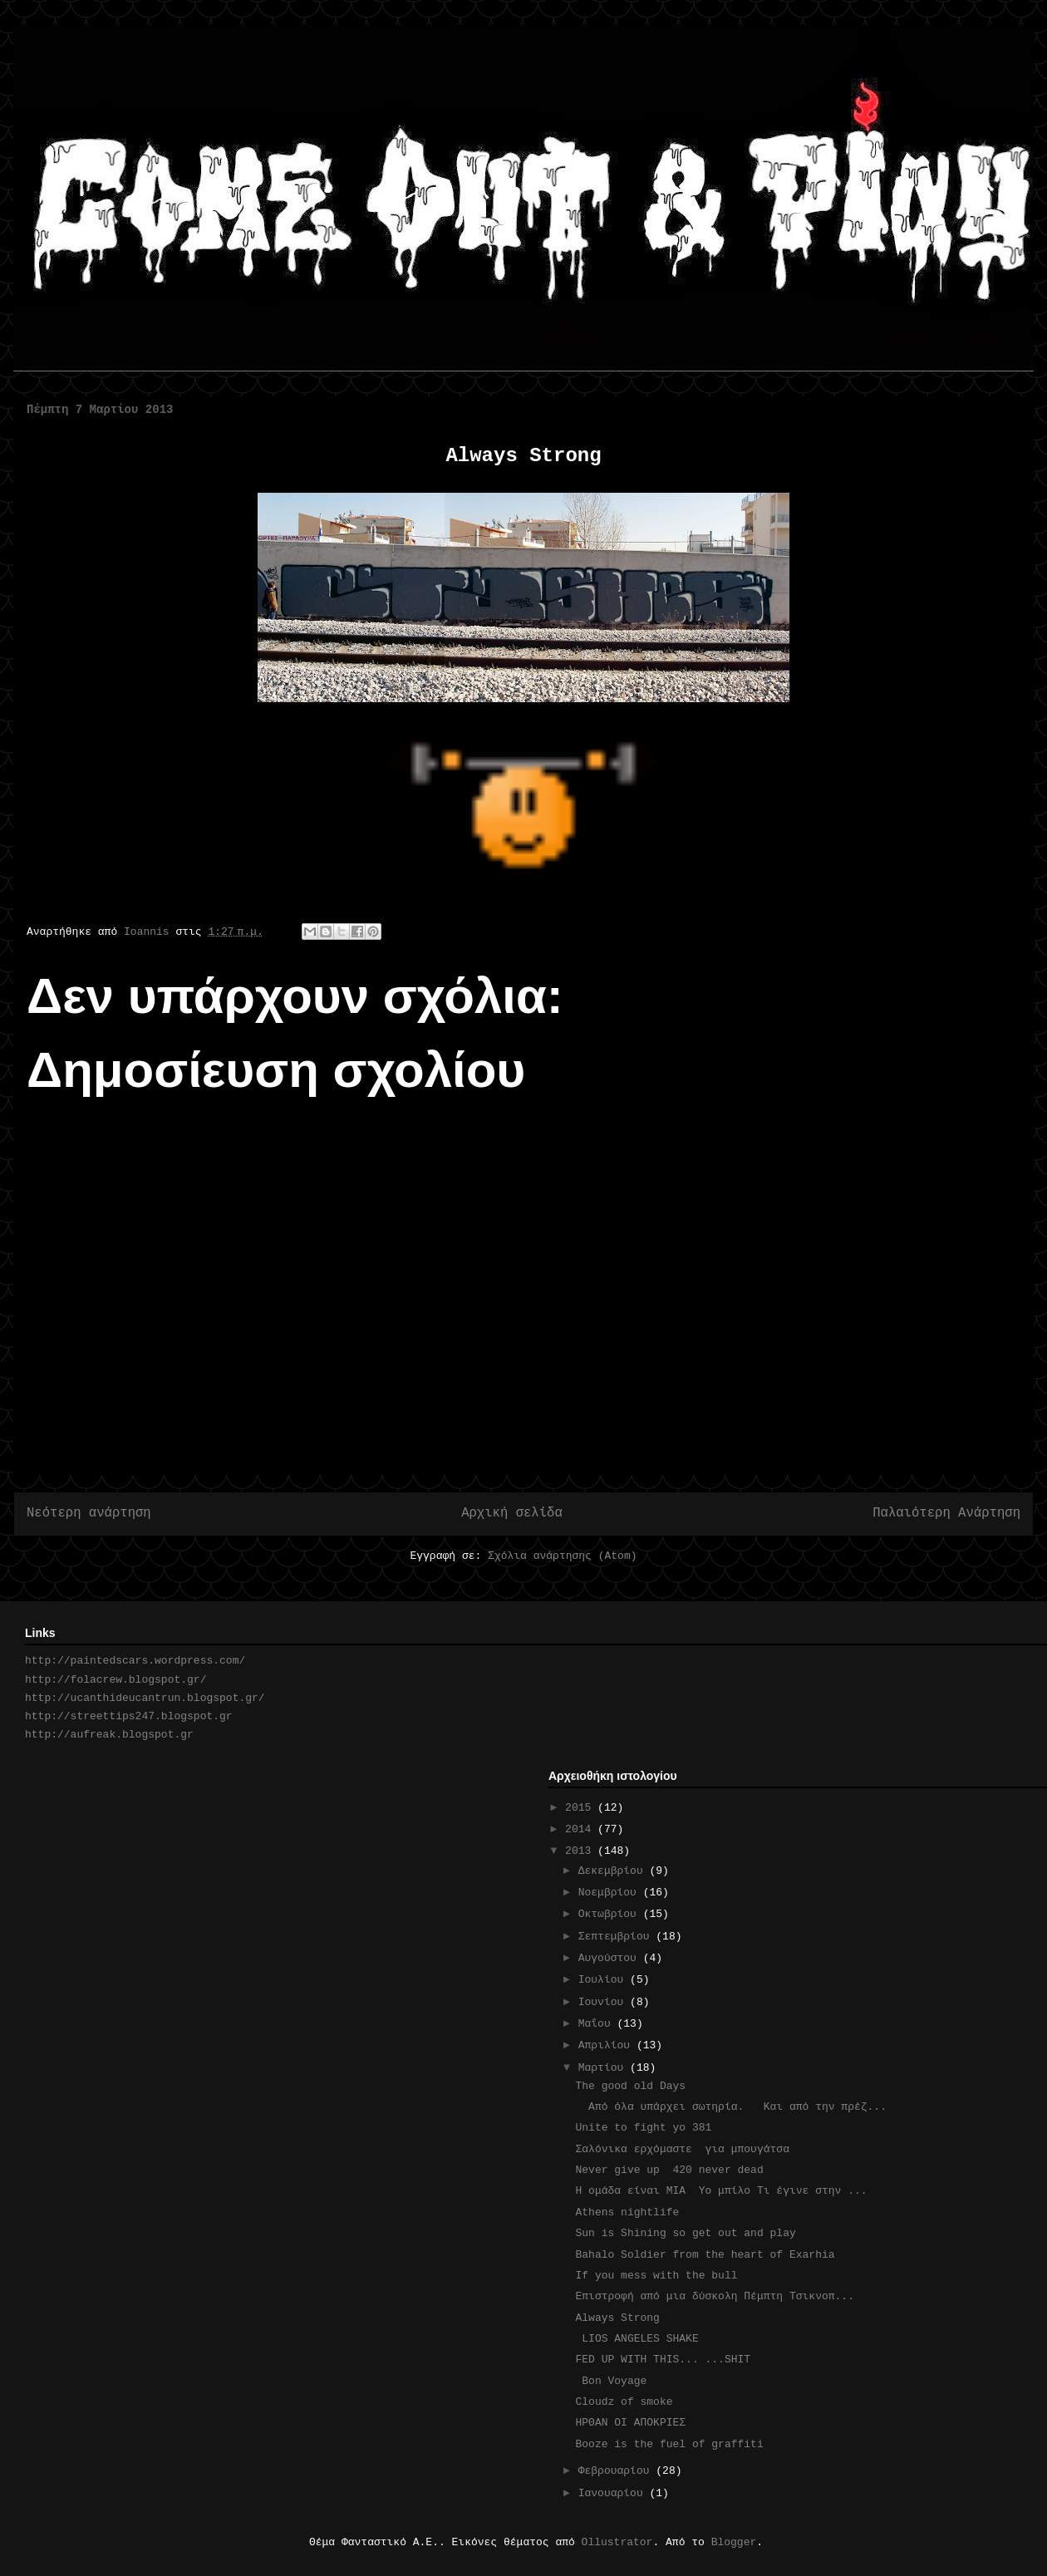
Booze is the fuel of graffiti (685, 2444)
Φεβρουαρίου (617, 2471)
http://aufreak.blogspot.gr (109, 1734)
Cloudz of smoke (623, 2402)
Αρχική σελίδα (512, 1513)
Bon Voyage (610, 2381)
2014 (581, 1829)
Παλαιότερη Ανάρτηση (946, 1513)
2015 (581, 1808)
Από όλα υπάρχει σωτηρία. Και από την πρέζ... (730, 2107)
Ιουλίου (604, 1980)
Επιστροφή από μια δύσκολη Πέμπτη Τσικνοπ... (714, 2296)
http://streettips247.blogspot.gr (129, 1716)
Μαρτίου (604, 2068)
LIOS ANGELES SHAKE (636, 2339)
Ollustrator (617, 2542)
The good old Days (630, 2086)
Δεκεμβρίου (614, 1871)
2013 (581, 1851)
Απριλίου (607, 2045)
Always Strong (623, 2318)
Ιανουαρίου (614, 2493)
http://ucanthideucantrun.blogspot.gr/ (145, 1698)
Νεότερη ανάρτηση (89, 1513)
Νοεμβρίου (610, 1892)
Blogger (734, 2542)
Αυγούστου (610, 1958)
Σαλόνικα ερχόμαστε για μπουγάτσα (682, 2149)
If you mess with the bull (656, 2275)
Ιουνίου (604, 2002)
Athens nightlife (627, 2212)
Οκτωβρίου (610, 1914)
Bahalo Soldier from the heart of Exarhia (704, 2255)
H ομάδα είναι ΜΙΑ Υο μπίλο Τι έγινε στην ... (721, 2191)
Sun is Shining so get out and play (685, 2233)
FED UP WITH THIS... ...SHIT (662, 2359)
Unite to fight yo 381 (643, 2127)
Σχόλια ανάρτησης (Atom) (562, 1556)
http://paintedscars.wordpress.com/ (135, 1660)
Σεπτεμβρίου (617, 1936)
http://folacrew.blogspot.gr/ (115, 1680)
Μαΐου (597, 2024)
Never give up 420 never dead (669, 2170)
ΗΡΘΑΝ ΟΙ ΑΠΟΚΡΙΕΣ (633, 2422)
